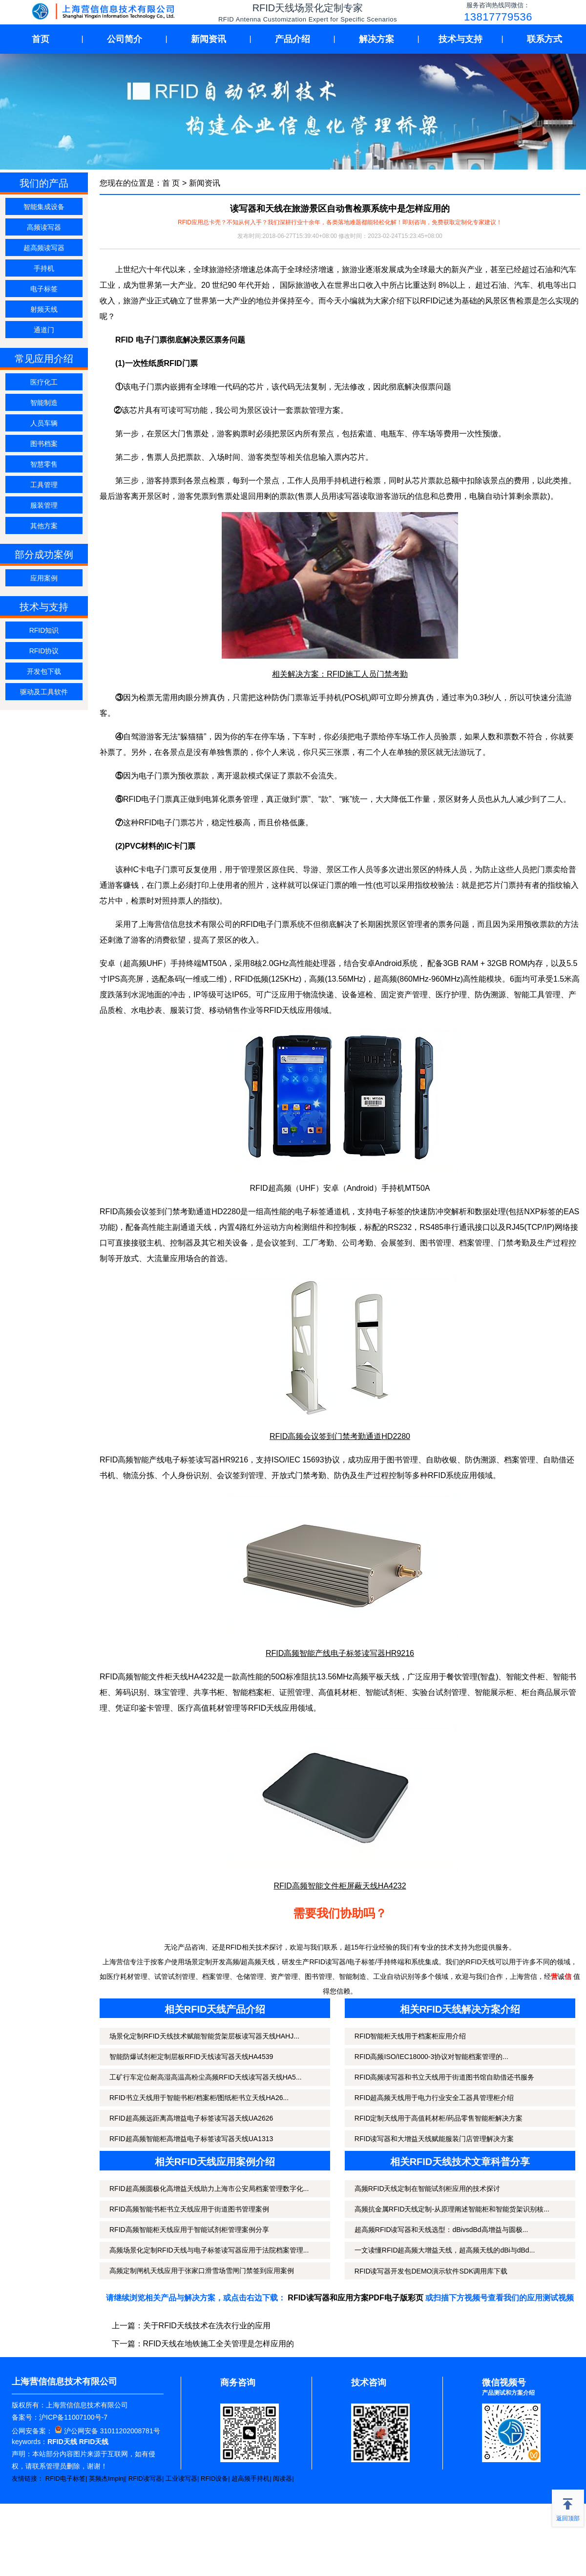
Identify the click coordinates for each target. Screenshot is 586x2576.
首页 (40, 39)
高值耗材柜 (337, 1692)
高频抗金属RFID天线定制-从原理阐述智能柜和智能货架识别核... (452, 2209)
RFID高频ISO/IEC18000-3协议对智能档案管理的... (431, 2057)
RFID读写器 (145, 2478)
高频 (317, 979)
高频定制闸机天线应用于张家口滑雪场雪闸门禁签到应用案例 (201, 2271)
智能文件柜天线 (160, 1677)
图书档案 (44, 444)
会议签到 (279, 1243)
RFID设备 (214, 2478)
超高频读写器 (43, 248)
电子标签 (44, 289)
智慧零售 (44, 464)
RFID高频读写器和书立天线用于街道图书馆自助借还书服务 (445, 2077)
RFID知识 (44, 630)
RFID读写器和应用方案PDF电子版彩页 (355, 2298)
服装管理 (44, 505)
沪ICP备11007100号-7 (73, 2417)
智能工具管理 (537, 994)
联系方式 (544, 39)
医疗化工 (44, 382)
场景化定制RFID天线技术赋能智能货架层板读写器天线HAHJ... (204, 2036)
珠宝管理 (170, 1692)
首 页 (171, 183)
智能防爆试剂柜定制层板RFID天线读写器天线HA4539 (191, 2057)
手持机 (44, 268)
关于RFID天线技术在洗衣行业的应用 (207, 2325)
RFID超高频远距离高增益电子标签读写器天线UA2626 (191, 2118)
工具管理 (44, 485)
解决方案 (376, 39)
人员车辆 (44, 423)
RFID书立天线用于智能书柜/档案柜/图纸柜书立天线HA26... (199, 2098)
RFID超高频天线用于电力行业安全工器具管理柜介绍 (434, 2098)
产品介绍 (292, 39)
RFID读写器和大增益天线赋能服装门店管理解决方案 (434, 2139)
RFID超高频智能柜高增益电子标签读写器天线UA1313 (191, 2139)
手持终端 (186, 963)
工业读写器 (181, 2478)
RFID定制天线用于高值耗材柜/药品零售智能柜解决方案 (439, 2118)
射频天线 (44, 309)
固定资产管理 (404, 994)
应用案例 (44, 578)
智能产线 (149, 1460)
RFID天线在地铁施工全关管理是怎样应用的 (218, 2344)
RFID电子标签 (65, 2478)
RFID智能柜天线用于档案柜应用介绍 (410, 2036)
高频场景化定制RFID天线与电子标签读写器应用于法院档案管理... (209, 2250)
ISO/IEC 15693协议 (306, 1460)
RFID (437, 1475)
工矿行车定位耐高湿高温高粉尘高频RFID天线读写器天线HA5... (205, 2077)
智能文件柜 (525, 1677)
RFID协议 (44, 651)
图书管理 (435, 1243)
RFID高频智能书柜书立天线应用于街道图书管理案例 (189, 2209)
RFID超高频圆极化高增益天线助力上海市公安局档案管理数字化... (209, 2188)
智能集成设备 (43, 207)
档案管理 (474, 1243)
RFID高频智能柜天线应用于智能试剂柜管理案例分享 (189, 2229)
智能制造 (44, 403)
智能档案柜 (252, 1692)
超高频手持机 (250, 2478)
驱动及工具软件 (44, 692)
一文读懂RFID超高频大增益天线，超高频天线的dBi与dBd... (445, 2250)
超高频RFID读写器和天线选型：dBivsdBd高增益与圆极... (441, 2229)
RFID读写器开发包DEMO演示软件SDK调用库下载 (431, 2271)
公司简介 (124, 39)
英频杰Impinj (107, 2478)
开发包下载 (44, 671)
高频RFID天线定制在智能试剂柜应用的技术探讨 (428, 2188)
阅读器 (282, 2478)
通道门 (44, 330)
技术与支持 (460, 39)
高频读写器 (44, 227)
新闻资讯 (208, 39)
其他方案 (44, 526)
